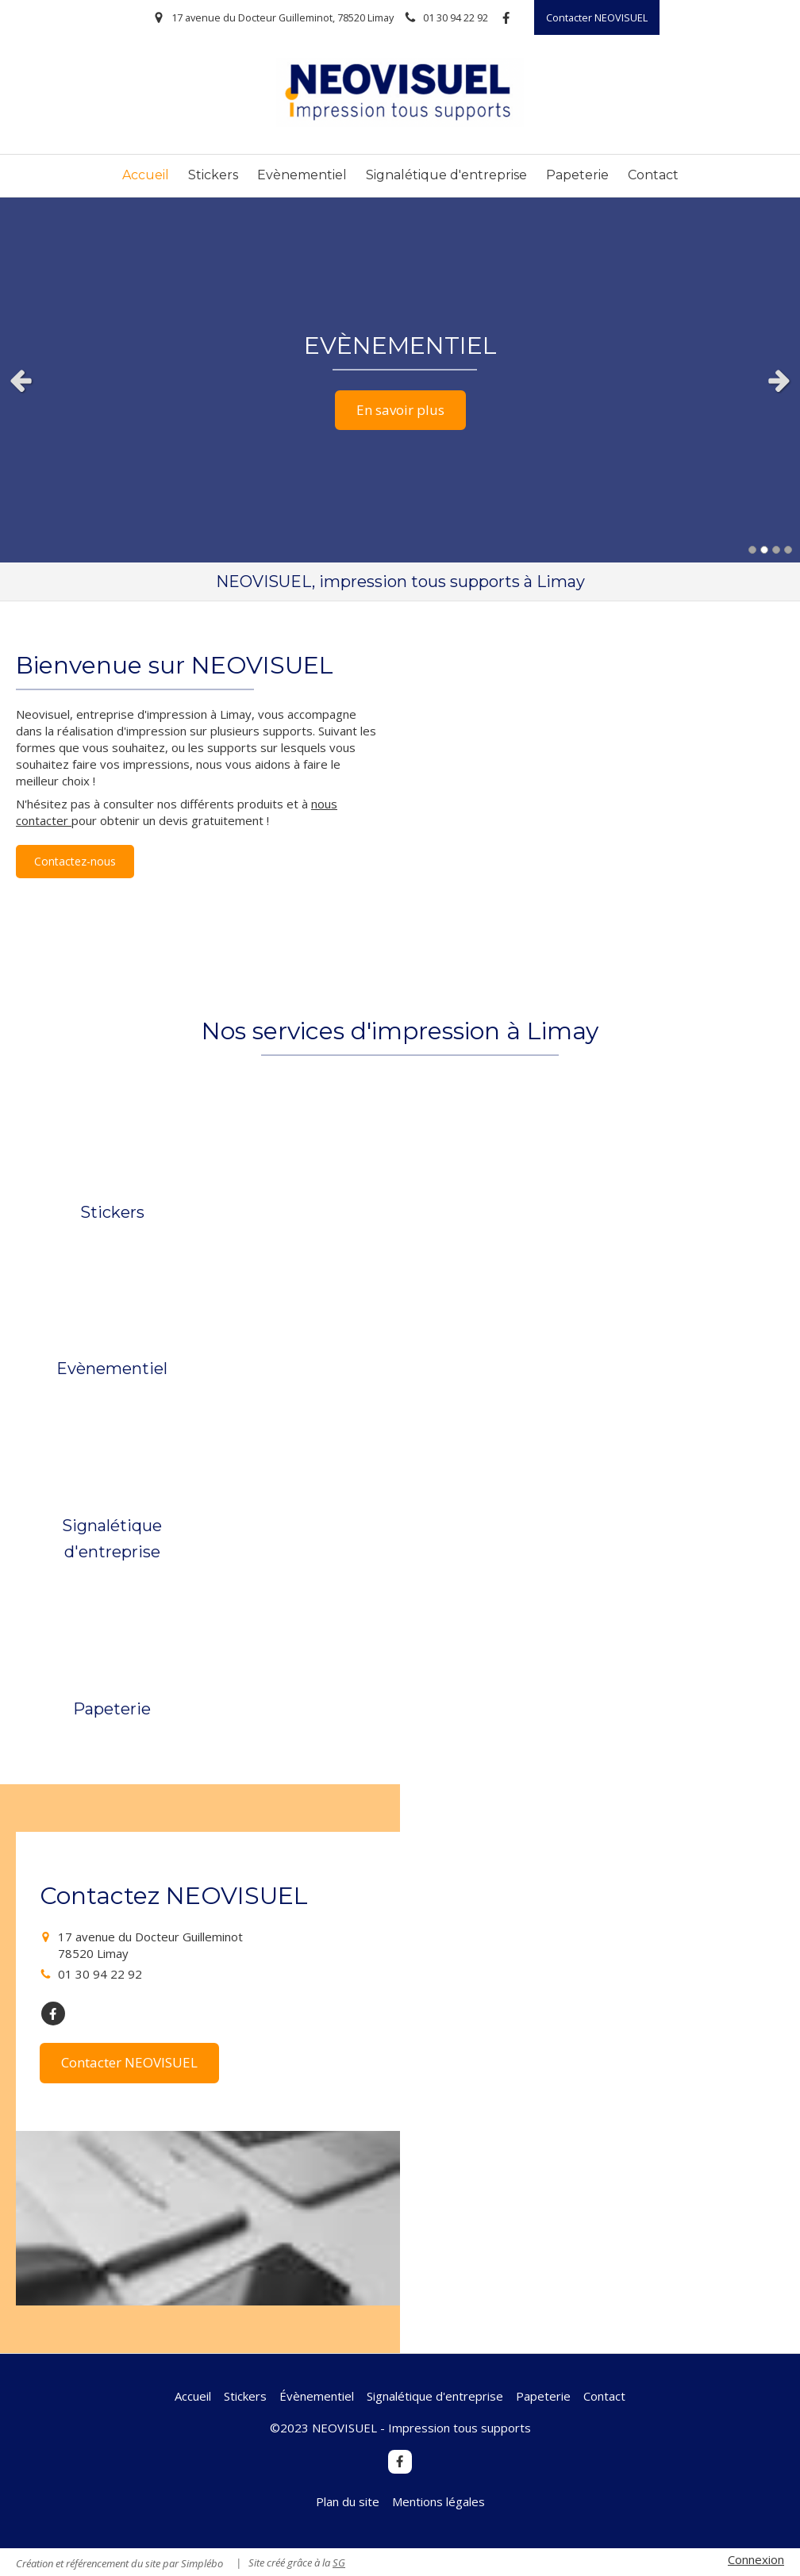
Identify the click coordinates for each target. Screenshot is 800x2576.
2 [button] (764, 550)
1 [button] (752, 550)
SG (339, 2562)
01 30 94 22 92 (100, 1974)
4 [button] (788, 550)
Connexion (756, 2559)
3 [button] (776, 550)
